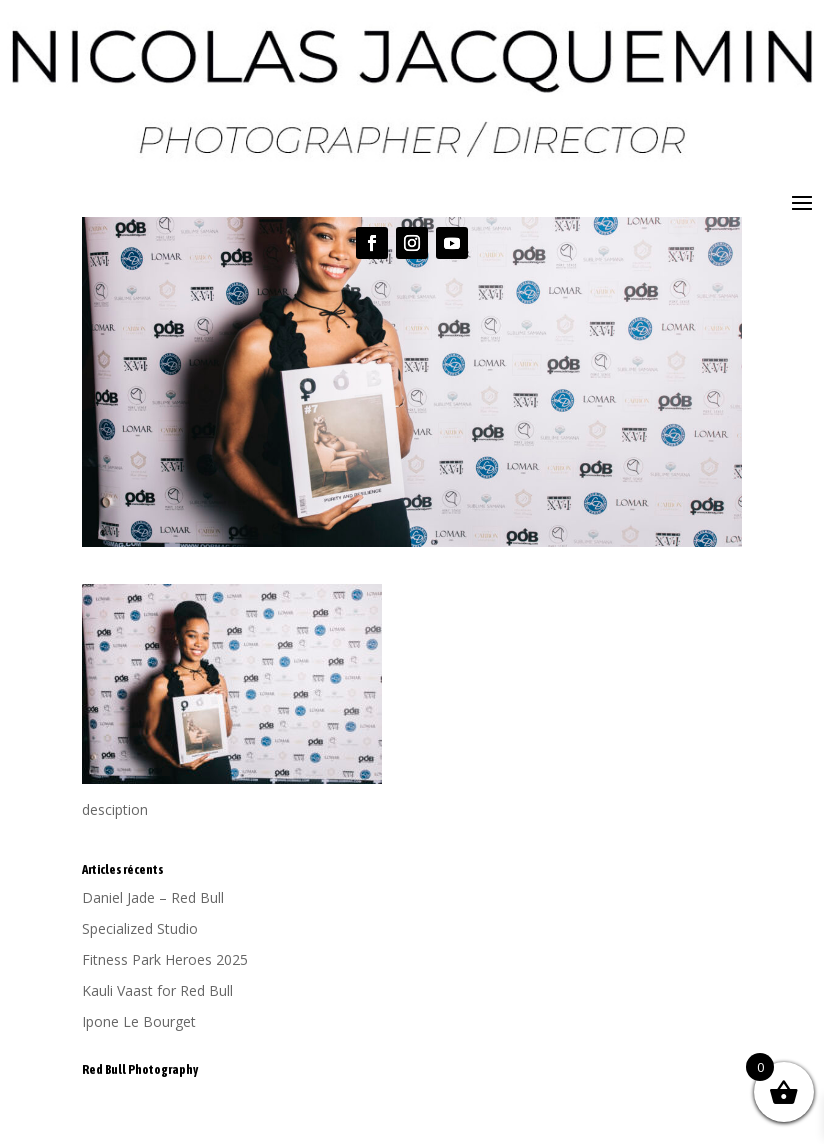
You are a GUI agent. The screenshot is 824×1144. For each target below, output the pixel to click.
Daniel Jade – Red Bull (153, 897)
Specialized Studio (140, 928)
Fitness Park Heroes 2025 (165, 959)
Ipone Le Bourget (139, 1021)
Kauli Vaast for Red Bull (157, 990)
